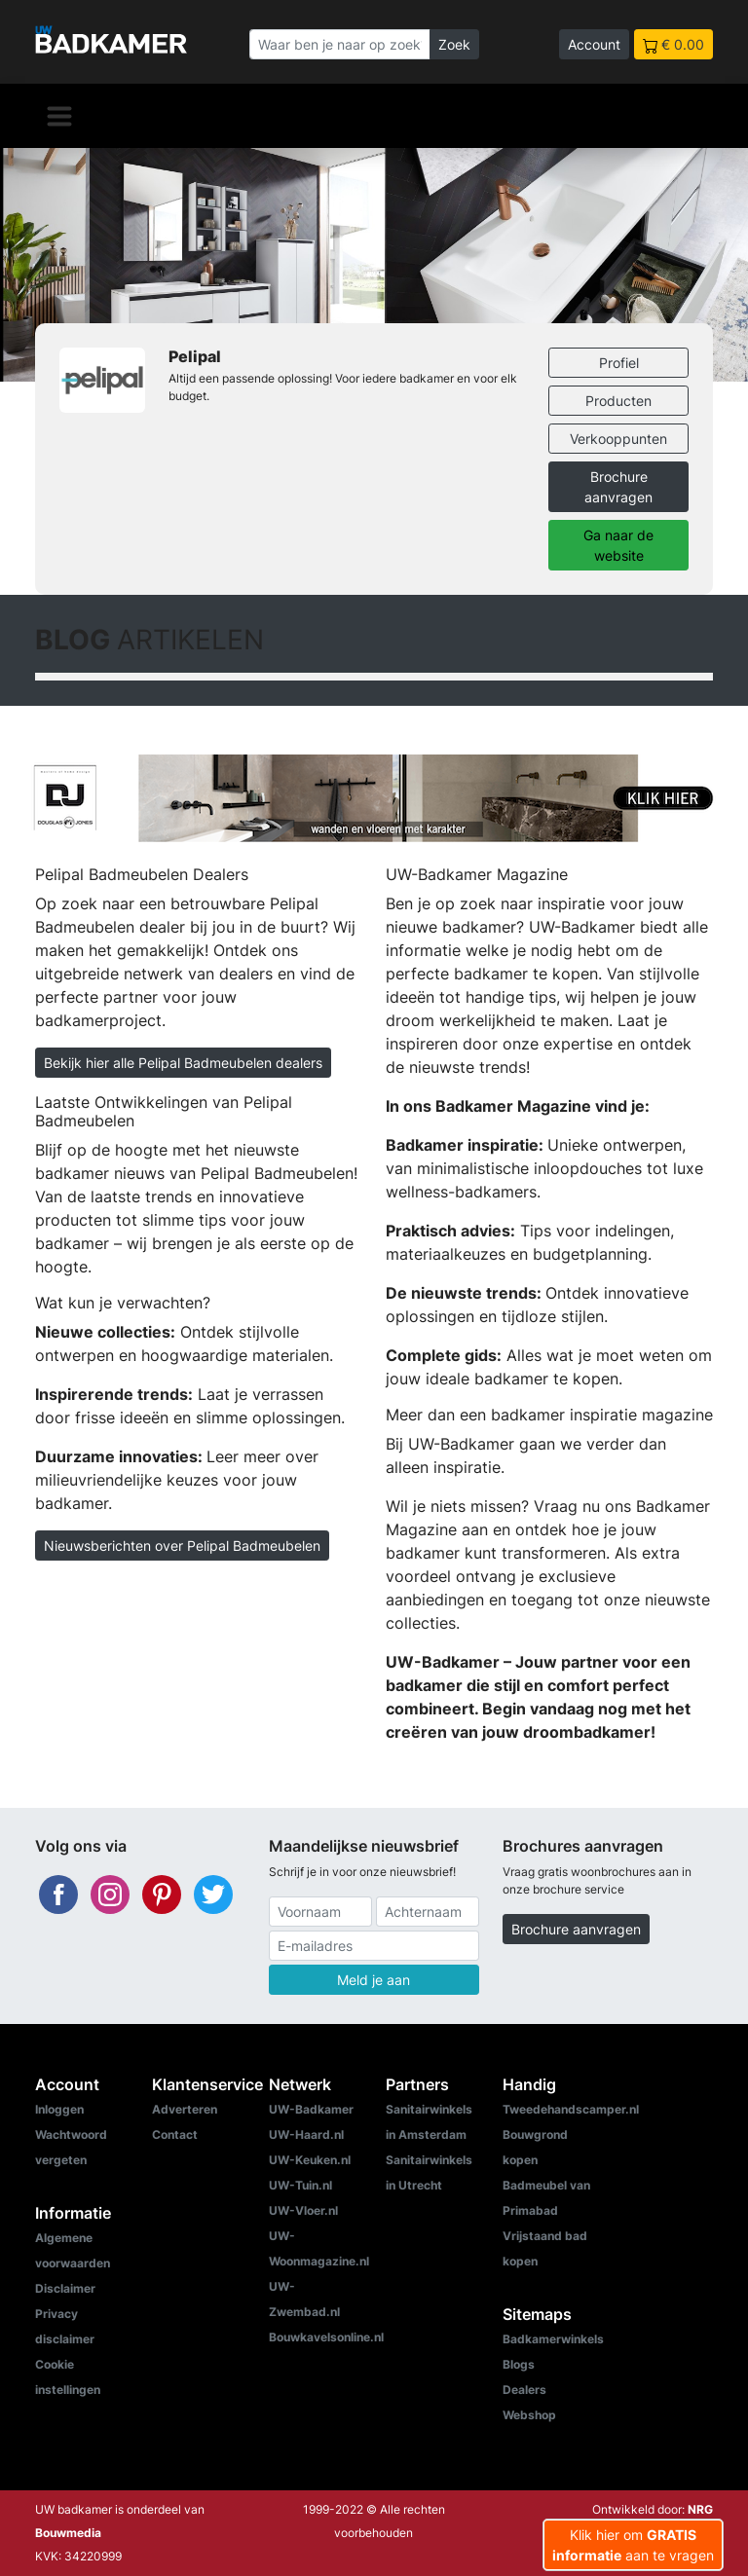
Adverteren (184, 2109)
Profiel (619, 362)
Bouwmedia (68, 2532)
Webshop (529, 2415)
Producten (618, 400)
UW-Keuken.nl (310, 2160)
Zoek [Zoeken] (454, 44)
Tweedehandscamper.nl (571, 2109)
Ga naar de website (618, 545)
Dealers (524, 2389)
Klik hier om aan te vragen (633, 2544)
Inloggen (59, 2109)
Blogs (519, 2364)
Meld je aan (373, 1979)
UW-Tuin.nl (300, 2185)
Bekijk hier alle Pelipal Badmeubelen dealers (183, 1062)
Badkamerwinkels (553, 2339)
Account (594, 44)
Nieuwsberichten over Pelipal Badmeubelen (182, 1545)
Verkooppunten (618, 438)
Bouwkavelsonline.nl (326, 2337)
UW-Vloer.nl (303, 2210)
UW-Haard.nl (306, 2134)
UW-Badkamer (311, 2109)
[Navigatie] (59, 116)
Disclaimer (65, 2288)
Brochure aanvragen (618, 486)
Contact (175, 2134)
